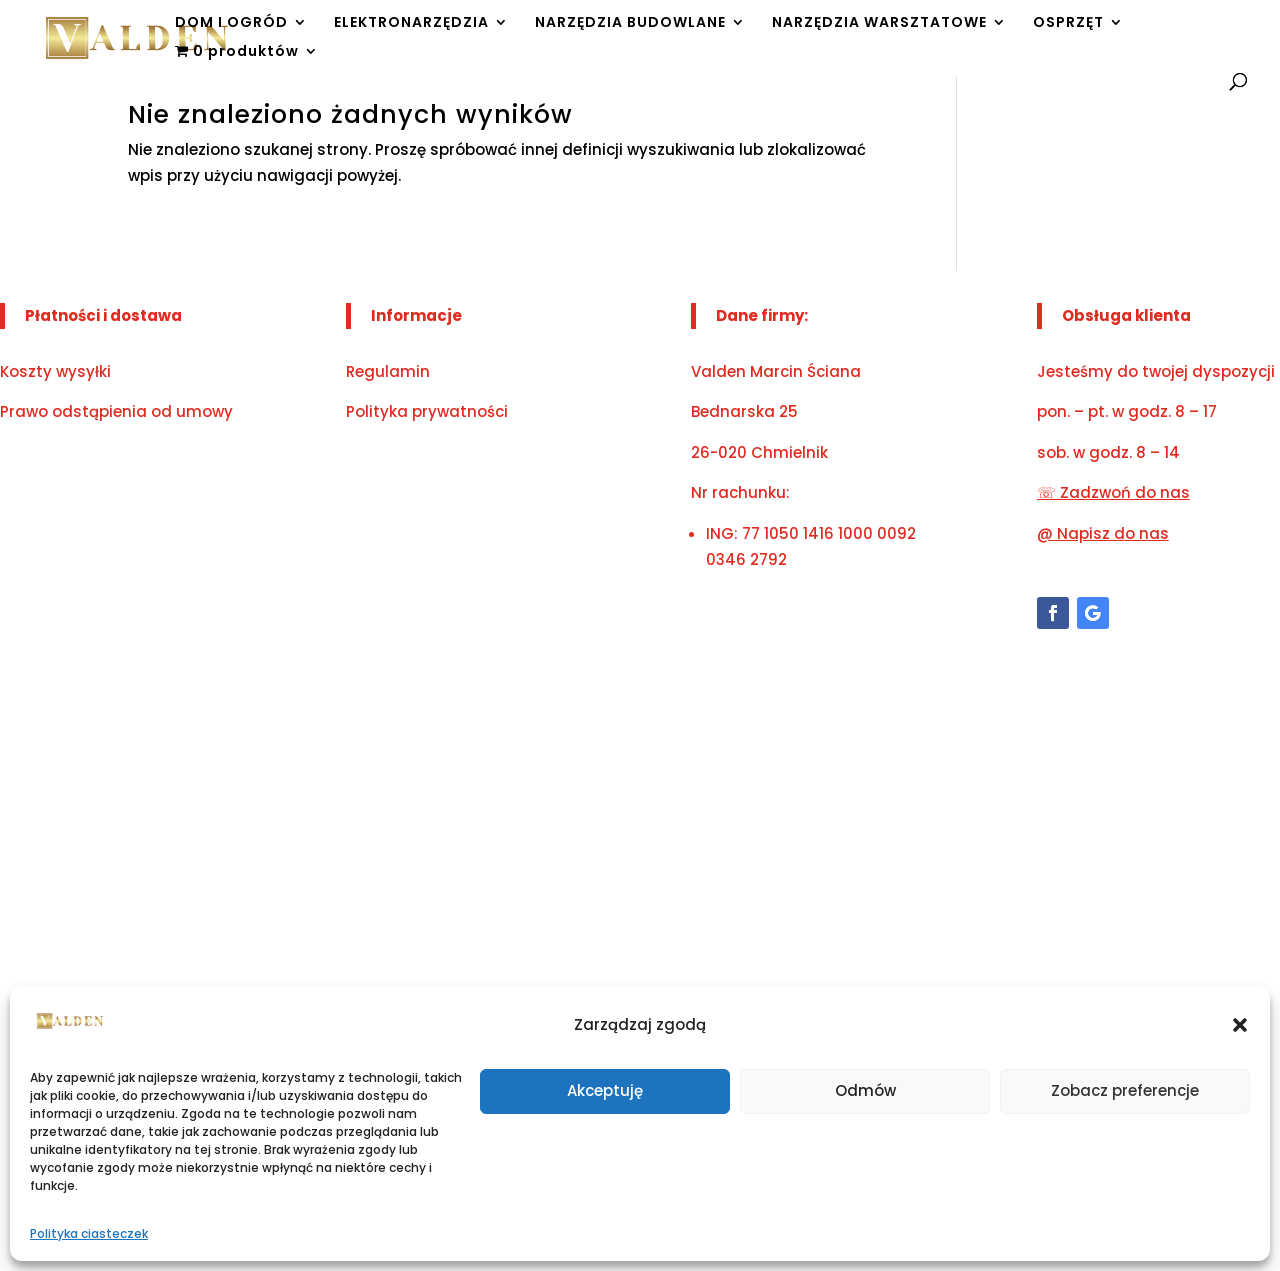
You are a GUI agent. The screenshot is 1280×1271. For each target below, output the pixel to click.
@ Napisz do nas (1103, 533)
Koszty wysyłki (55, 371)
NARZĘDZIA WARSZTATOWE (879, 23)
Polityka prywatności (427, 411)
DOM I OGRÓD (231, 23)
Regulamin (388, 371)
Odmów (865, 1090)
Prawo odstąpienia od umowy (116, 411)
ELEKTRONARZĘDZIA (411, 23)
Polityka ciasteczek (89, 1233)
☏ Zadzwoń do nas (1113, 492)
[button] (1240, 1025)
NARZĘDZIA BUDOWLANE (630, 23)
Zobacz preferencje (1125, 1090)
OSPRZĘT (1068, 23)
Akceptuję (605, 1090)
